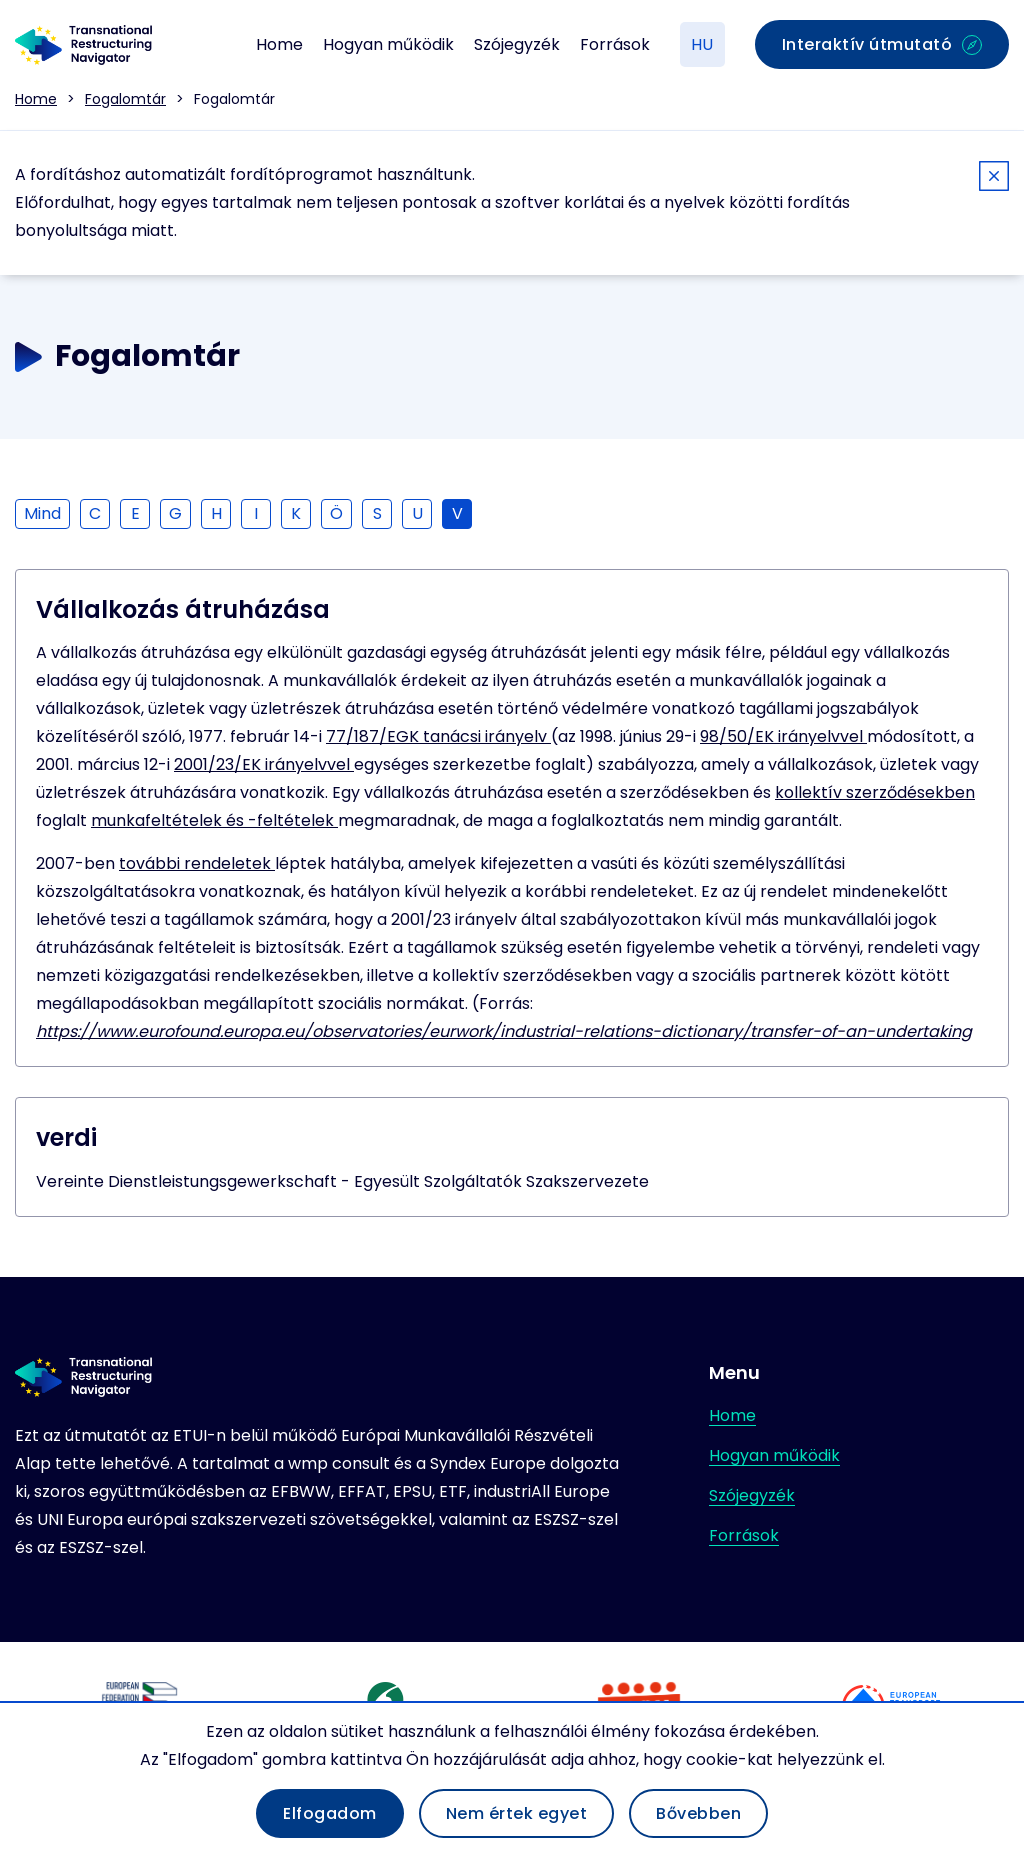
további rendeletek (197, 863)
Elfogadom (330, 1813)
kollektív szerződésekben (875, 792)
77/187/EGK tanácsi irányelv (438, 736)
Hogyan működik (388, 44)
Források (615, 44)
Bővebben (698, 1813)
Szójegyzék (517, 44)
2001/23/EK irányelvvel (264, 764)
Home (279, 44)
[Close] (994, 179)
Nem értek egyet (517, 1813)
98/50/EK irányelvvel (783, 736)
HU (702, 44)
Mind (42, 513)
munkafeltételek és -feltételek (214, 820)
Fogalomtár (125, 99)
